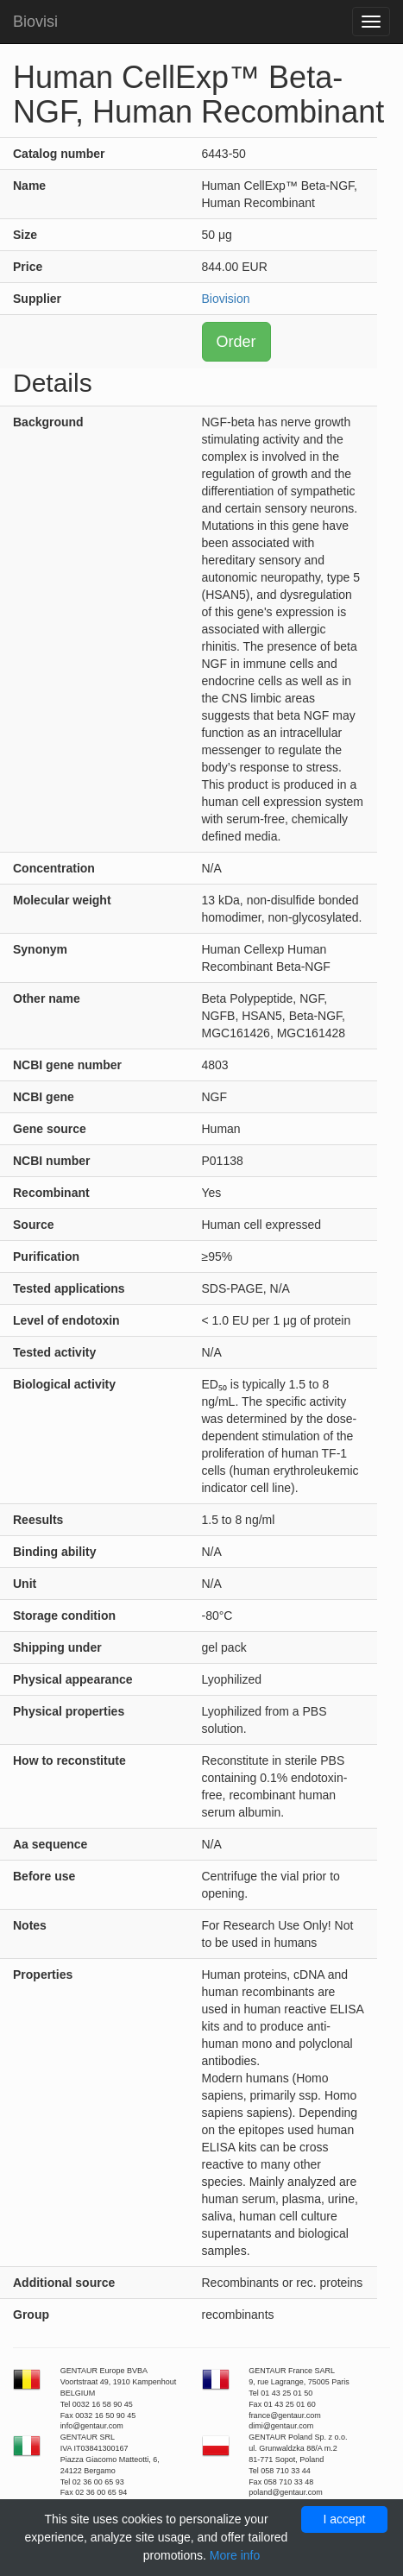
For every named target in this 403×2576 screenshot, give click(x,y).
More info (235, 2555)
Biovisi (35, 21)
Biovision (226, 298)
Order (236, 341)
